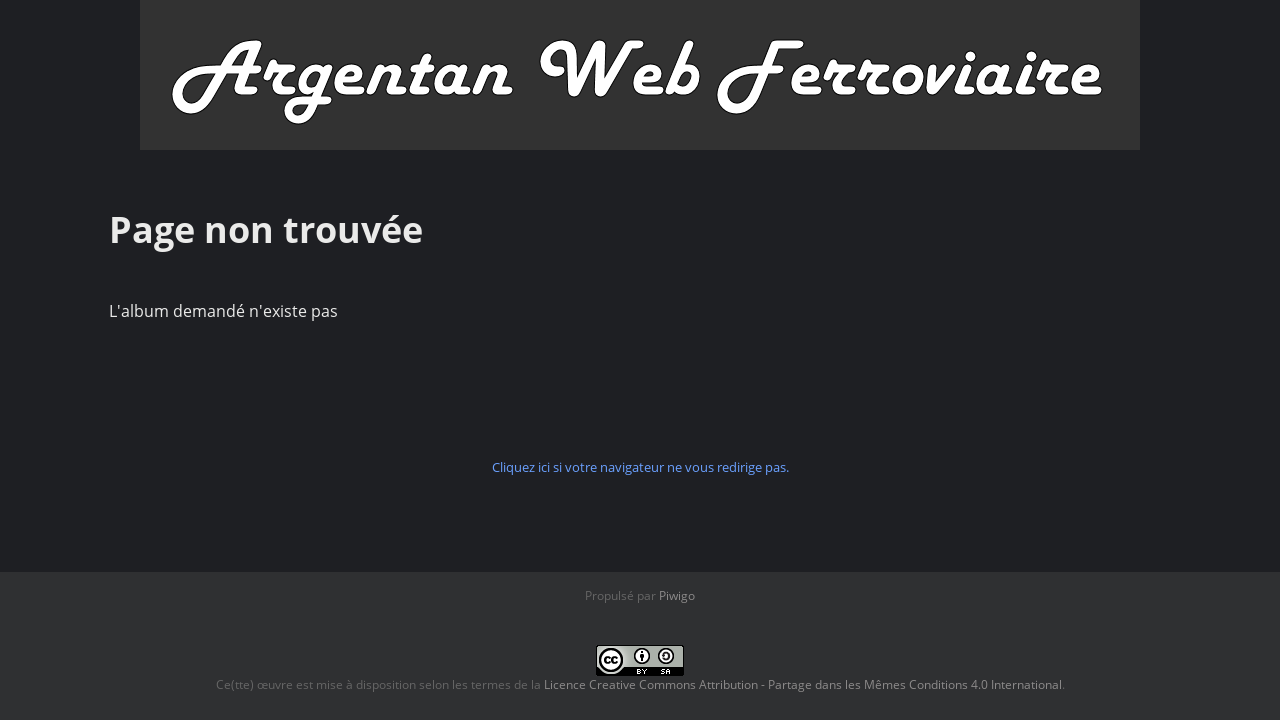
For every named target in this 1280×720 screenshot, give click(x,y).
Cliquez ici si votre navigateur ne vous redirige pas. (640, 467)
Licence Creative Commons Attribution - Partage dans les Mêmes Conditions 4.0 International (803, 684)
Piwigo (677, 595)
